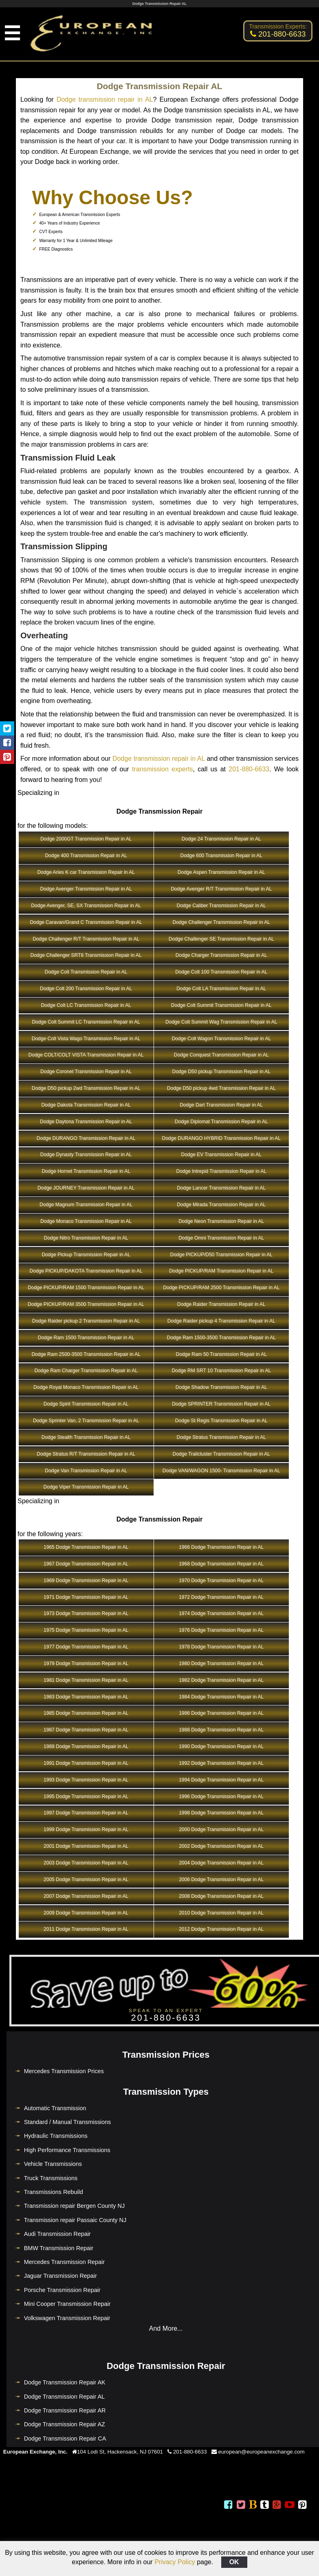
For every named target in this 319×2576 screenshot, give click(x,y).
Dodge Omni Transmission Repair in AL (221, 1238)
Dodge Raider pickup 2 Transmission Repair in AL (86, 1321)
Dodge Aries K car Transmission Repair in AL (85, 872)
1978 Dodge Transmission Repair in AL (221, 1647)
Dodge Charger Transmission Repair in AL (221, 955)
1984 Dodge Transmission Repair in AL (221, 1697)
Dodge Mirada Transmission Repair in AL (221, 1204)
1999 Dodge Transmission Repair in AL (86, 1829)
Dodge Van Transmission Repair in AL (86, 1471)
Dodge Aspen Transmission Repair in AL (221, 872)
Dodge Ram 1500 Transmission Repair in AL (86, 1337)
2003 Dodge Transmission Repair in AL (86, 1863)
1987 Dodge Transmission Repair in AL (86, 1730)
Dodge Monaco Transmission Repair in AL (86, 1221)
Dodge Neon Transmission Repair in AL (221, 1221)
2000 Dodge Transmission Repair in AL (221, 1829)
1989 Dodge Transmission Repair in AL (86, 1746)
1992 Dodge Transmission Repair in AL (221, 1763)
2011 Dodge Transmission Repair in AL (86, 1929)
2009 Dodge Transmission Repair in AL (86, 1913)
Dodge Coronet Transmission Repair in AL (86, 1071)
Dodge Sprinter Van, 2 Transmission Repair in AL (86, 1420)
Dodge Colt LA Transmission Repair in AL (221, 988)
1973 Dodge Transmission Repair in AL (86, 1613)
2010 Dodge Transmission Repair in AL (221, 1913)
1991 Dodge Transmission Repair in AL (86, 1763)
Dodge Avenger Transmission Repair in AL (86, 889)
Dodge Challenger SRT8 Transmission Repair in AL (86, 955)
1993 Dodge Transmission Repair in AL (86, 1780)
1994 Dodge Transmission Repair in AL (221, 1780)
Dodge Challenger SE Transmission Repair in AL (221, 939)
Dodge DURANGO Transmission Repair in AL (86, 1138)
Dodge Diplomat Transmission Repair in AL (221, 1121)
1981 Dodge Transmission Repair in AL (86, 1680)
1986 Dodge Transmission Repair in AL (221, 1713)
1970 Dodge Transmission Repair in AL (221, 1580)
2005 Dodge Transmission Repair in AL (86, 1879)
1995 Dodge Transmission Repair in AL (86, 1796)
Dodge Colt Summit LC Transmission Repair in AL (86, 1022)
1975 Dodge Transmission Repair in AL (86, 1630)
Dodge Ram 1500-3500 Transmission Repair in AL (221, 1337)
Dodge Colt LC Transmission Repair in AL (86, 1005)
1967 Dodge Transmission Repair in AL (86, 1564)
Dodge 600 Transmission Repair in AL (221, 855)
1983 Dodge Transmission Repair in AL (86, 1697)
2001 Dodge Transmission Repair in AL (86, 1846)
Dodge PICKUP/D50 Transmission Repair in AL (221, 1254)
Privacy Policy (174, 2562)
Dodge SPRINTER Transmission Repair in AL (221, 1404)
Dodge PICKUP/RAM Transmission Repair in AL (221, 1271)
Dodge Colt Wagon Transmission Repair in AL (221, 1038)
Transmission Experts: (278, 26)
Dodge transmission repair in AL (105, 99)
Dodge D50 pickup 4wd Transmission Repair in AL (221, 1088)
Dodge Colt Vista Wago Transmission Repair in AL (86, 1038)
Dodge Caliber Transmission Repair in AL (221, 905)
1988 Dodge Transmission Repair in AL (221, 1730)
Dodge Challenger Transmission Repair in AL (221, 922)
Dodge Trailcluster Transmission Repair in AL (221, 1454)
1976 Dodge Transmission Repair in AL (221, 1630)
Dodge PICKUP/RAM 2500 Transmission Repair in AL (221, 1287)
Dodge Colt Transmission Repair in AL (86, 972)
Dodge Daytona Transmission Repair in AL (86, 1121)
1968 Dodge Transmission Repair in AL (221, 1564)
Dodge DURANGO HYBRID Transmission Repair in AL (221, 1138)
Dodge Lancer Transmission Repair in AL (221, 1188)
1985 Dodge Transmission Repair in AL (86, 1713)
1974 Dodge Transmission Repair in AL (221, 1613)
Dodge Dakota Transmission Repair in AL (85, 1105)
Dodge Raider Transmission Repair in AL (221, 1304)
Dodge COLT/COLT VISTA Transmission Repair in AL (86, 1055)
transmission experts (162, 769)
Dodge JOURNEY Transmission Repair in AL (86, 1188)
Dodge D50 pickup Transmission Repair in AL (221, 1071)
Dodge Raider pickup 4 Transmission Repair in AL (221, 1321)
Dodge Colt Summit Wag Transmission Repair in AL (221, 1022)
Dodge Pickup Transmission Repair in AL (86, 1254)
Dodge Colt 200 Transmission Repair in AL (86, 988)
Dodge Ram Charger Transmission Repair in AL (85, 1370)
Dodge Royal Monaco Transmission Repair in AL (86, 1387)
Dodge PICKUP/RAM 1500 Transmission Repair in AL (86, 1287)
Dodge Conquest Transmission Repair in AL (221, 1055)
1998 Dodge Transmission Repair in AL (221, 1813)
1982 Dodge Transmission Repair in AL (221, 1680)
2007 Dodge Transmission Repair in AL (86, 1896)
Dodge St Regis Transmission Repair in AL (221, 1420)
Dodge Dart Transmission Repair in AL (221, 1105)
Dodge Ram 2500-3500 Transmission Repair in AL (85, 1354)
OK (234, 2562)
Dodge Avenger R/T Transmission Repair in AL (221, 889)
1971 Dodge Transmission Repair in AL (86, 1597)
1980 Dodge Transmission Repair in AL (221, 1663)
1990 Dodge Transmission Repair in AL (221, 1746)
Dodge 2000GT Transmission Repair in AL (86, 839)
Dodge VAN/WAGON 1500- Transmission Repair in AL (221, 1471)
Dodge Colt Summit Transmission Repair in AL (221, 1005)
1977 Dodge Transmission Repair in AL (86, 1647)
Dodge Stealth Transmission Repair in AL (86, 1437)
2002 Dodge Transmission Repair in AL (221, 1846)
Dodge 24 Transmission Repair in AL (221, 839)
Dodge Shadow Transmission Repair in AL (221, 1387)
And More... (166, 2328)
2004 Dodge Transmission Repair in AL (221, 1863)
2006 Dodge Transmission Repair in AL (221, 1879)
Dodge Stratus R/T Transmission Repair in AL (86, 1454)
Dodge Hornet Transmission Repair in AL (86, 1171)
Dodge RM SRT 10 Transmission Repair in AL (221, 1370)
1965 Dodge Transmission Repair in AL (86, 1547)
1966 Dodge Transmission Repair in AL (221, 1547)
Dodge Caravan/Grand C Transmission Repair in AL (86, 922)
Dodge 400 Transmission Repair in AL (86, 855)
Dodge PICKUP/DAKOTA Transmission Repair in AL (86, 1271)
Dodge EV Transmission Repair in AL (221, 1154)
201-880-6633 (249, 769)
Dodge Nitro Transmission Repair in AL (86, 1238)
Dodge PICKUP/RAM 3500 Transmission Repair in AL (86, 1304)
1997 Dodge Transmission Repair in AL (86, 1813)
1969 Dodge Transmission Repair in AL (86, 1580)
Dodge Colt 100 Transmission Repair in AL (221, 972)
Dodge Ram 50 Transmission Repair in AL (221, 1354)
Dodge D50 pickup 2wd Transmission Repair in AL (86, 1088)
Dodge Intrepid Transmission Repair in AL (221, 1171)
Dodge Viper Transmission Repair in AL (86, 1487)
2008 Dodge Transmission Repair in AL (221, 1896)
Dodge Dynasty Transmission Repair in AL (86, 1154)
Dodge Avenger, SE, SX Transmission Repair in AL (86, 905)
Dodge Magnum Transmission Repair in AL (86, 1204)
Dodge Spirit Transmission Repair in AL (86, 1404)
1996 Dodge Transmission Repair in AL (221, 1796)
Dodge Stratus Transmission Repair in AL (221, 1437)
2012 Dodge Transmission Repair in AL (221, 1929)
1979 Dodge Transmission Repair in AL (86, 1663)
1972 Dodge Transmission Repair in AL (221, 1597)
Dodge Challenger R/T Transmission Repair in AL (86, 939)
